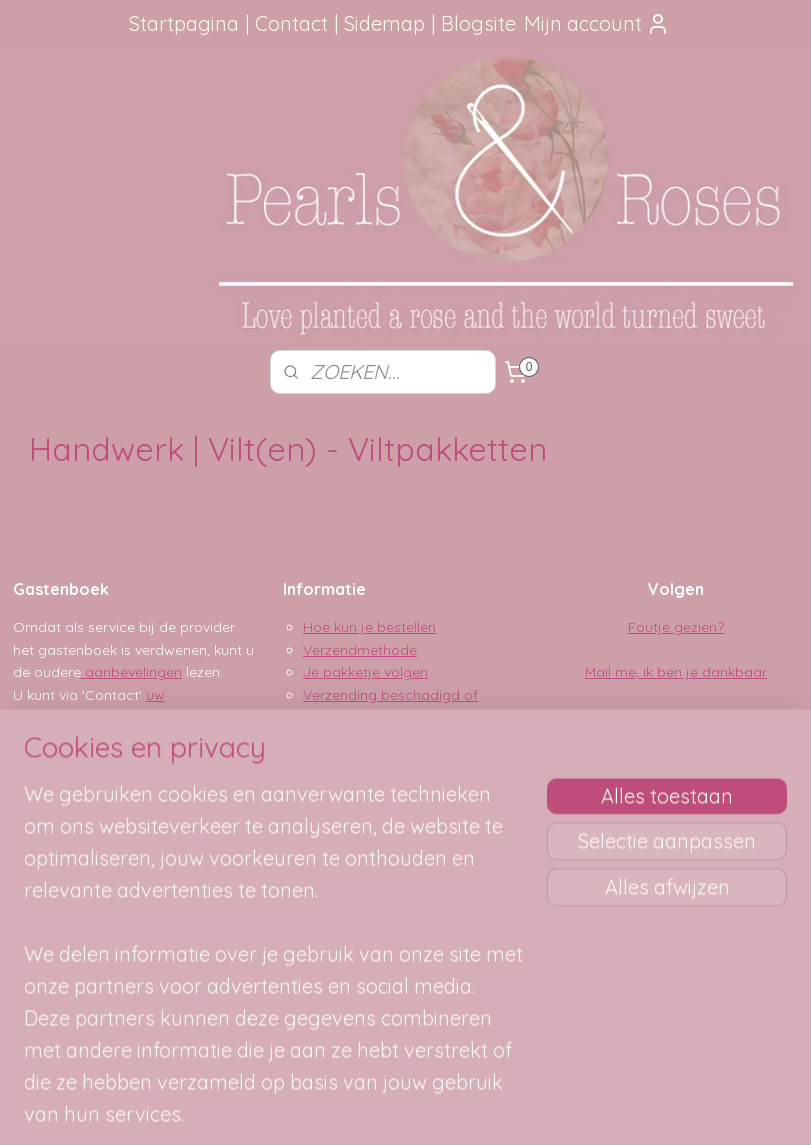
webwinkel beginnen (452, 1108)
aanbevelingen (131, 672)
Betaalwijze (341, 739)
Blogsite (478, 23)
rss (382, 1108)
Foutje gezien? (676, 627)
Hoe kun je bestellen (369, 627)
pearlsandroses (344, 900)
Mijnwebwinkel (619, 1108)
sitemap (344, 1108)
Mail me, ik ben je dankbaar (676, 672)
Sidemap (384, 23)
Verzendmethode (360, 650)
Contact (291, 23)
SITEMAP (116, 959)
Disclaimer (337, 784)
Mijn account (597, 23)
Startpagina (184, 23)
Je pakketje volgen (365, 672)
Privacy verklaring (361, 762)
